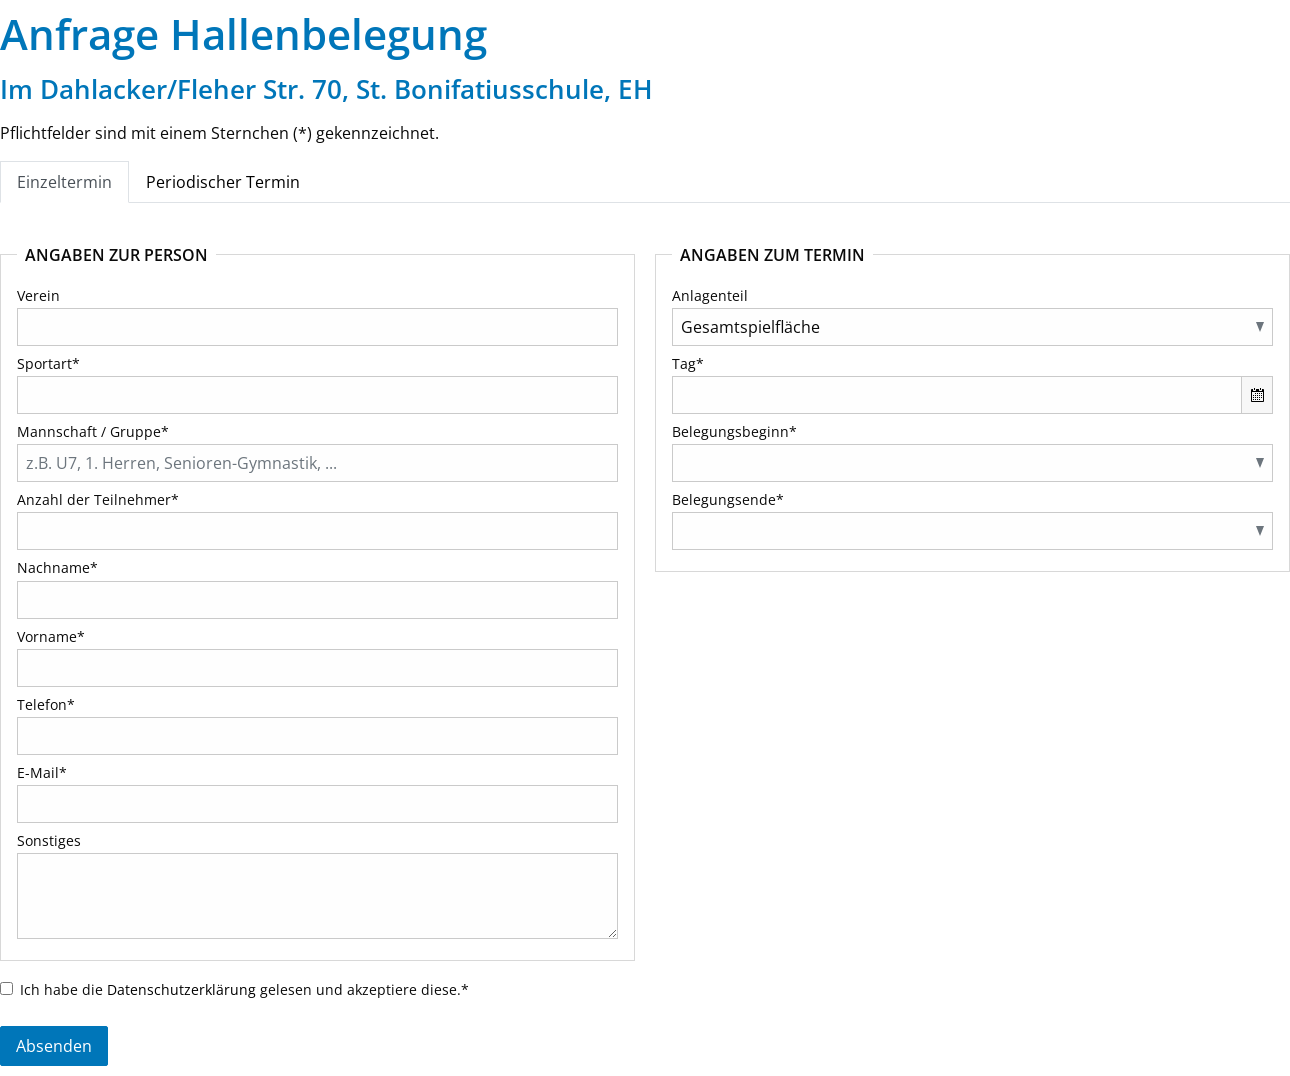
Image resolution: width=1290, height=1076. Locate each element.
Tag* (688, 363)
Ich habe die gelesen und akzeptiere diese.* (244, 989)
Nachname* (57, 567)
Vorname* (51, 636)
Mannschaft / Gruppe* (93, 431)
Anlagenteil (710, 295)
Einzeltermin (64, 182)
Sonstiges (49, 840)
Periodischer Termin (223, 182)
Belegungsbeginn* (734, 431)
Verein (38, 295)
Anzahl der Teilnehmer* (98, 499)
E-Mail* (42, 772)
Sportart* (48, 363)
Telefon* (46, 704)
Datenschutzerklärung (181, 989)
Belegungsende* (728, 499)
